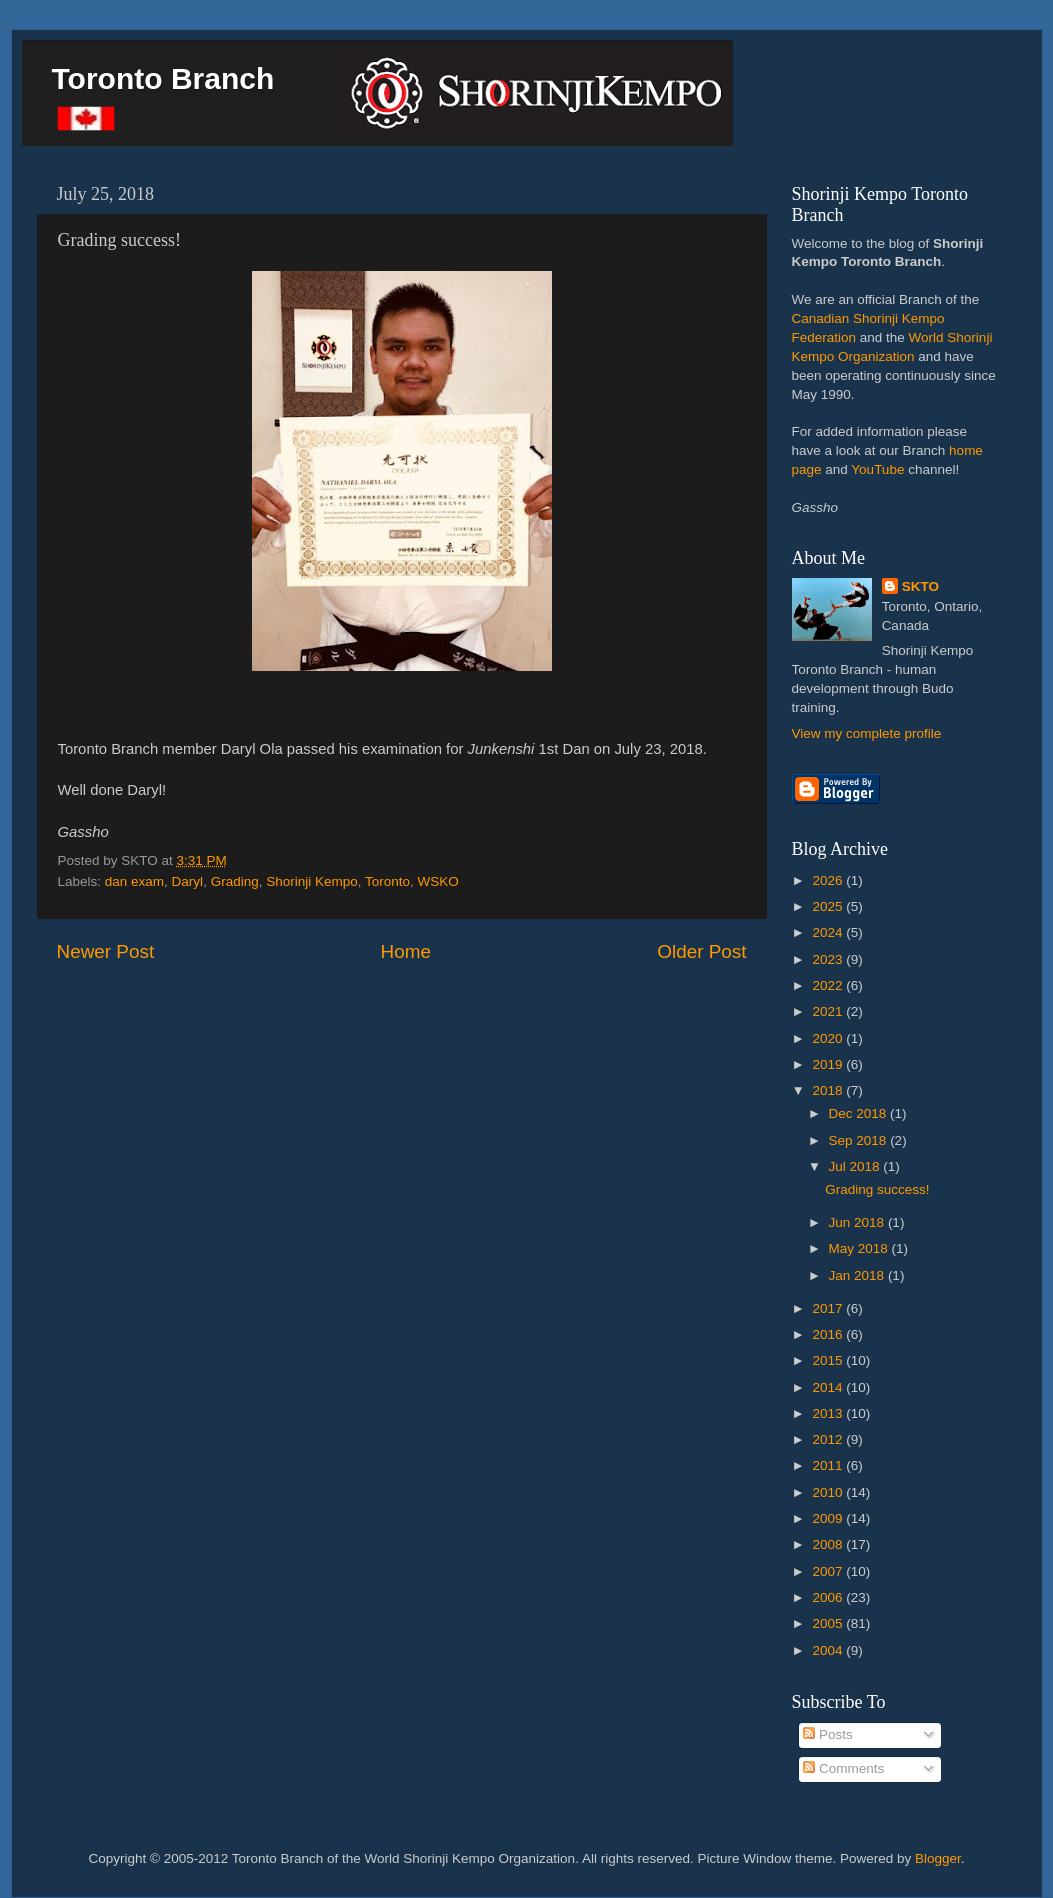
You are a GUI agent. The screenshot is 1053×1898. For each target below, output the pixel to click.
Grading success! (877, 1189)
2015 (829, 1360)
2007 (829, 1571)
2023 (829, 959)
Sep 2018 (860, 1140)
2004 (829, 1650)
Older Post (701, 951)
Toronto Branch (163, 78)
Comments (843, 1768)
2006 (829, 1597)
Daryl (188, 881)
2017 (829, 1308)
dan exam (134, 881)
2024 (829, 932)
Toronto (387, 881)
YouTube (877, 469)
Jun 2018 (858, 1222)
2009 (829, 1518)
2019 (829, 1064)
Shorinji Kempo (312, 881)
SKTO (920, 586)
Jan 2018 (858, 1275)
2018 (829, 1090)
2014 (829, 1387)
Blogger (938, 1858)
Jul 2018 (856, 1166)
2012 (829, 1439)
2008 (829, 1544)
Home (406, 951)
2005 (829, 1623)
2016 (829, 1334)
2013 (829, 1413)
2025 (829, 906)
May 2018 (860, 1248)
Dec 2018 (860, 1113)
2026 (829, 880)
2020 (829, 1038)
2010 (829, 1492)
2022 (829, 985)
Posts (828, 1734)
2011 (829, 1465)
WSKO (438, 881)
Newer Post (106, 951)
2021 (829, 1011)
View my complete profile (867, 733)
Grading (235, 881)
